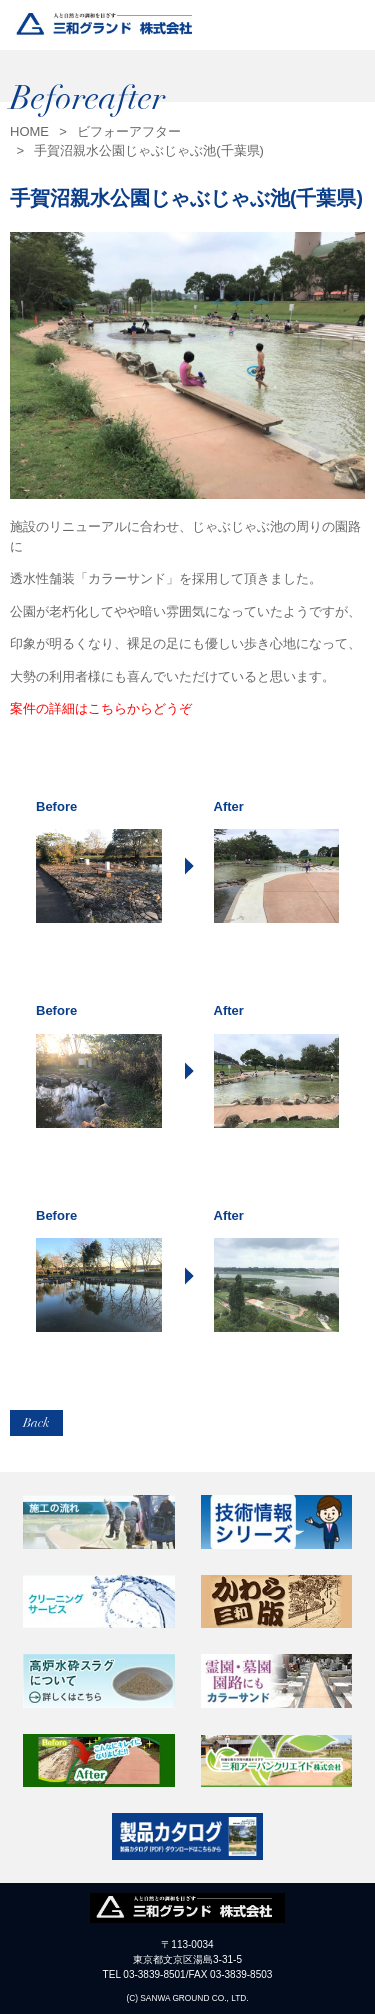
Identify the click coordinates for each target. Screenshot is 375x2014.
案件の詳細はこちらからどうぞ (101, 708)
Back (36, 1423)
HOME (29, 131)
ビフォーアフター (129, 131)
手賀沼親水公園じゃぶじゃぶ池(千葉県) (149, 150)
